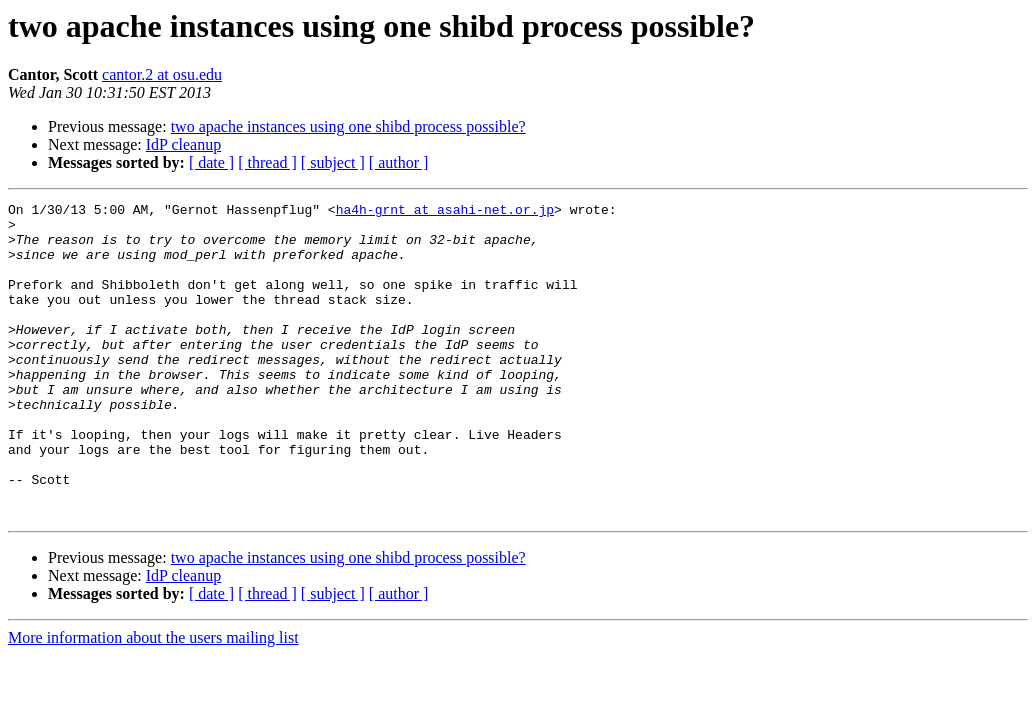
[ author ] (399, 162)
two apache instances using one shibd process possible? (348, 126)
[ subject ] (333, 162)
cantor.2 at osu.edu (162, 74)
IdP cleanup (183, 144)
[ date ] (211, 162)
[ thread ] (267, 162)
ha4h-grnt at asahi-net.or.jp (445, 212)
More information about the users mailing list (153, 700)
